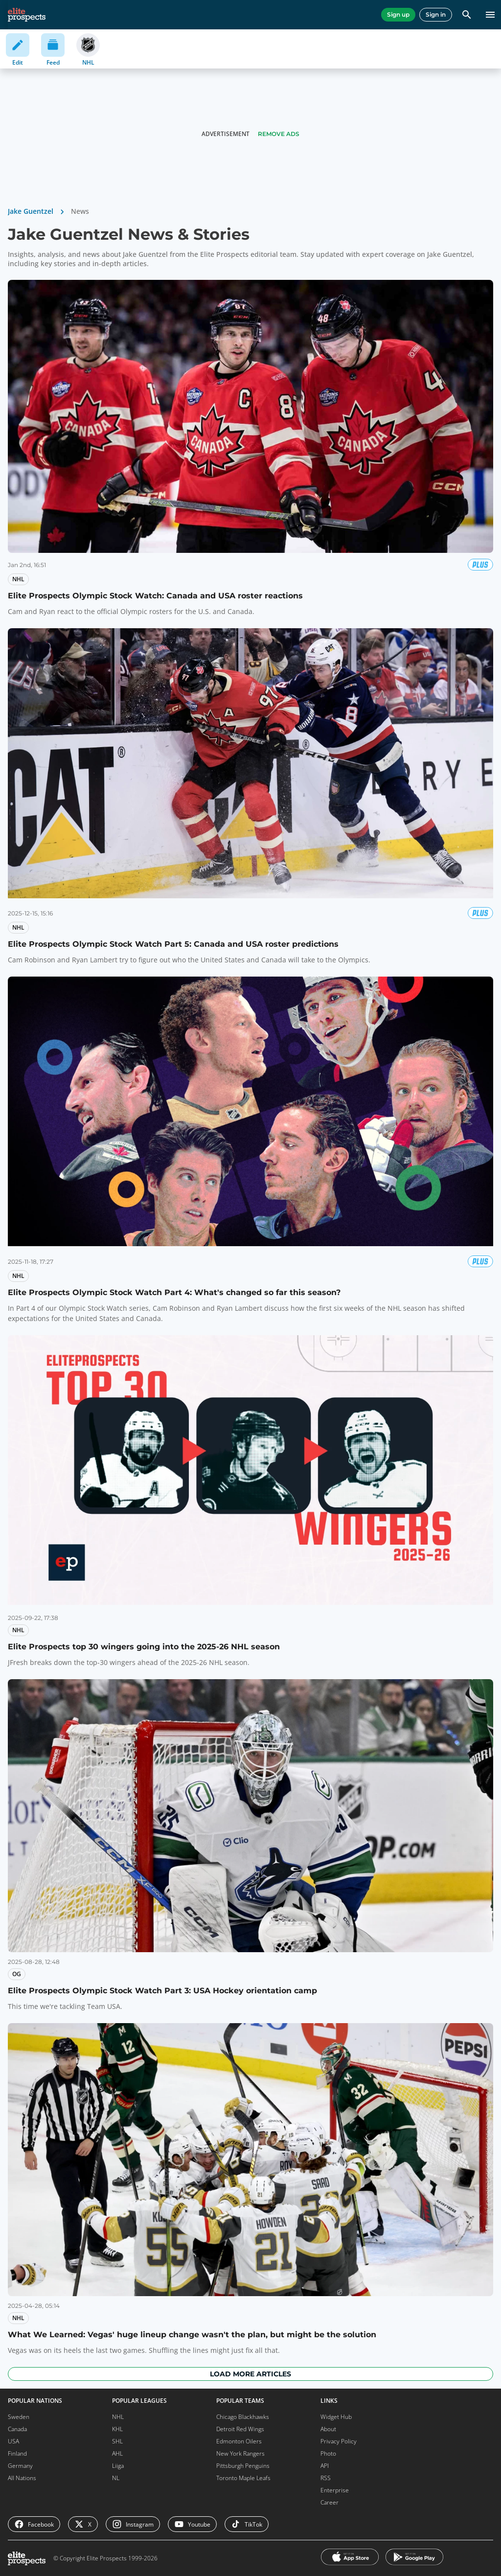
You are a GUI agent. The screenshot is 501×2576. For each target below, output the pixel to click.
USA (13, 2441)
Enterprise (334, 2490)
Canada (17, 2429)
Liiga (118, 2466)
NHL (118, 2417)
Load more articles (250, 2374)
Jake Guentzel (30, 211)
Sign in (436, 14)
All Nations (22, 2478)
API (324, 2466)
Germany (20, 2466)
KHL (117, 2429)
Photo (328, 2453)
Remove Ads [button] (278, 133)
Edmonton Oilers (239, 2441)
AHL (117, 2453)
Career (329, 2502)
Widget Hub (336, 2417)
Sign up (398, 14)
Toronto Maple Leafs (243, 2478)
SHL (117, 2441)
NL (115, 2478)
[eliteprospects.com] (27, 15)
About (328, 2429)
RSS (325, 2478)
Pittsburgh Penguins (243, 2466)
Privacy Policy (338, 2441)
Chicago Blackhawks (242, 2417)
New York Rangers (240, 2453)
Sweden (18, 2417)
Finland (17, 2453)
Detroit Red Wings (240, 2429)
